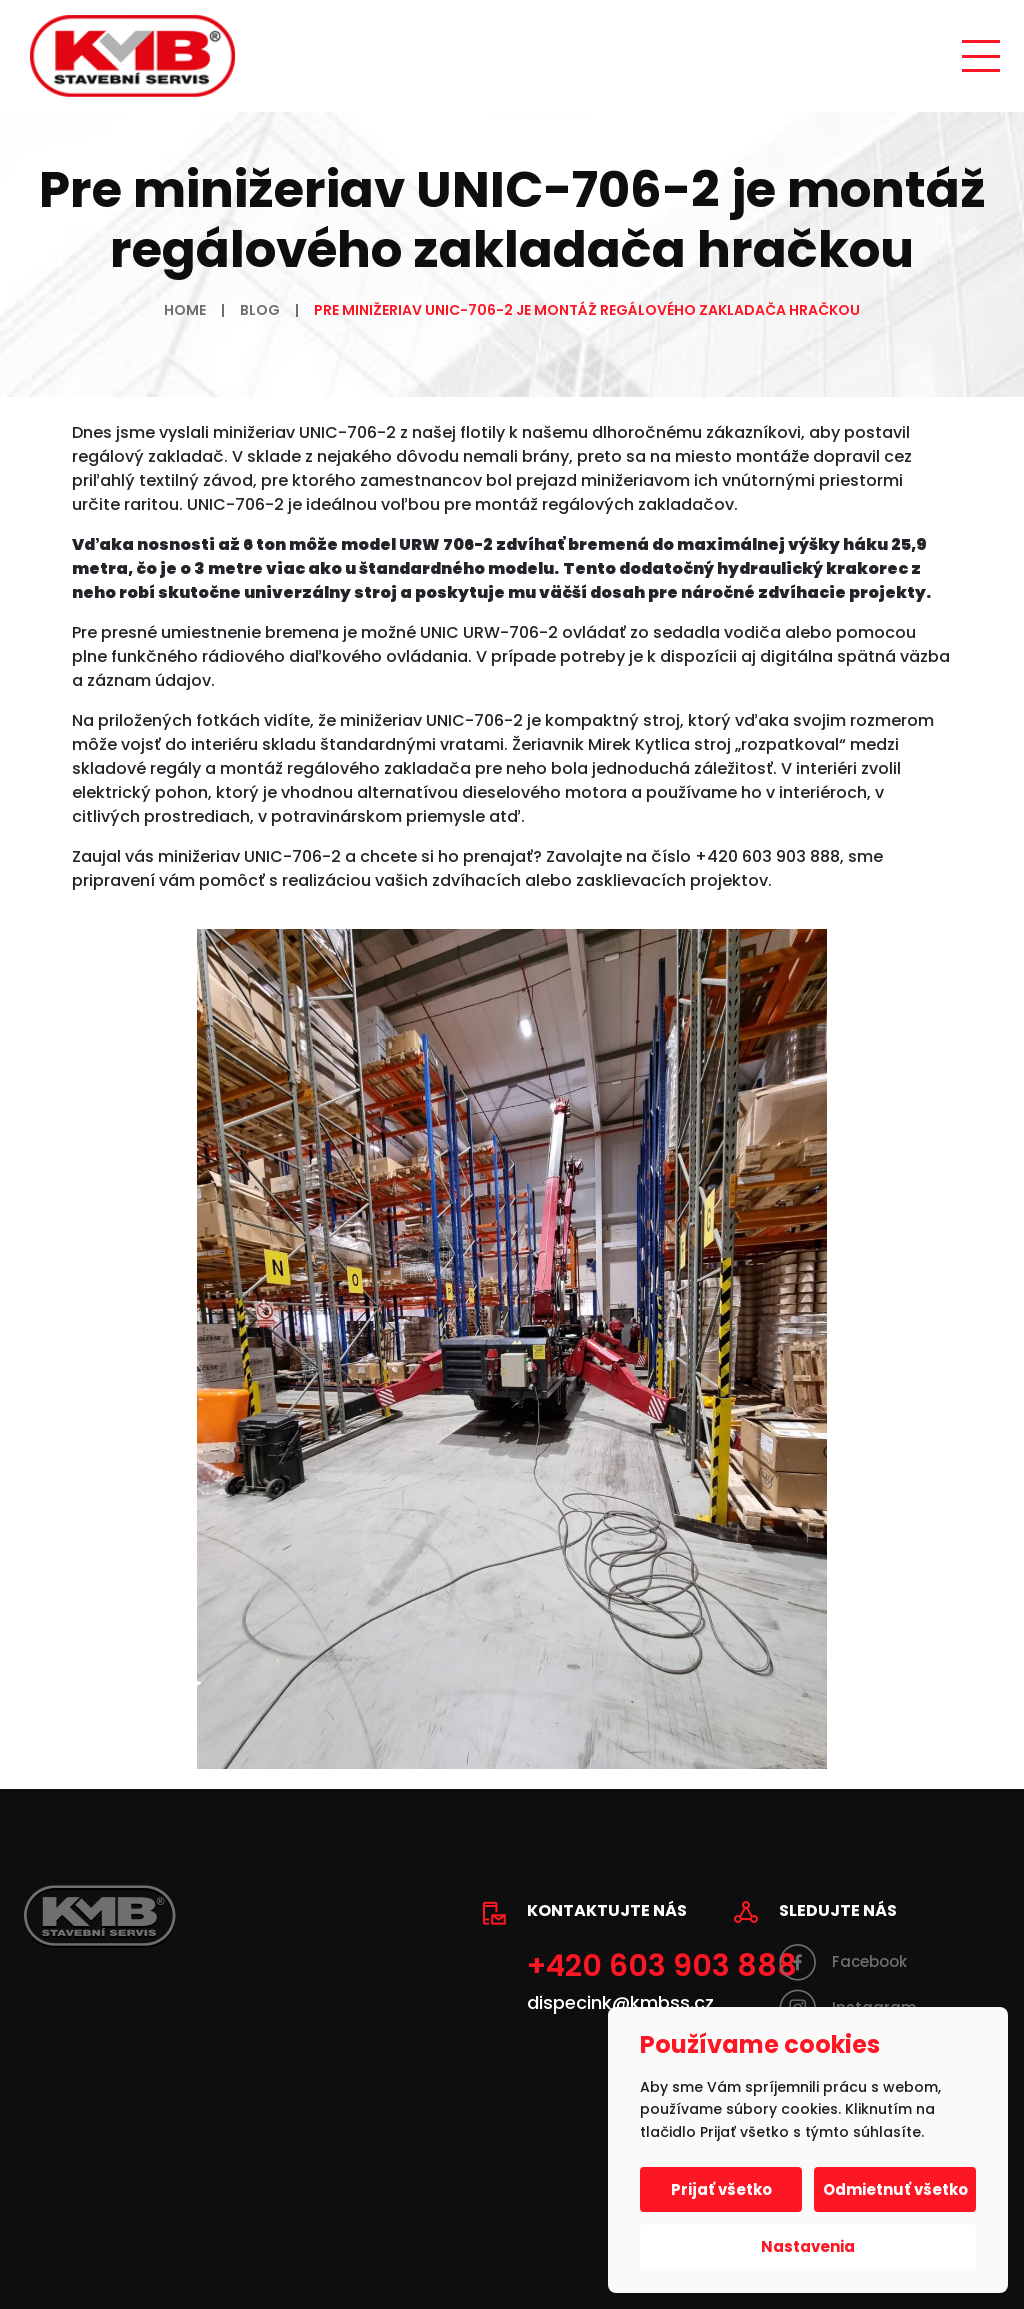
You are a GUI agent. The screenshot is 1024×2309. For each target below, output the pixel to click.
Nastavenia (808, 2246)
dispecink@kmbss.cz (620, 2002)
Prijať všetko (721, 2189)
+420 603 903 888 (662, 1966)
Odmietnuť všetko (895, 2189)
